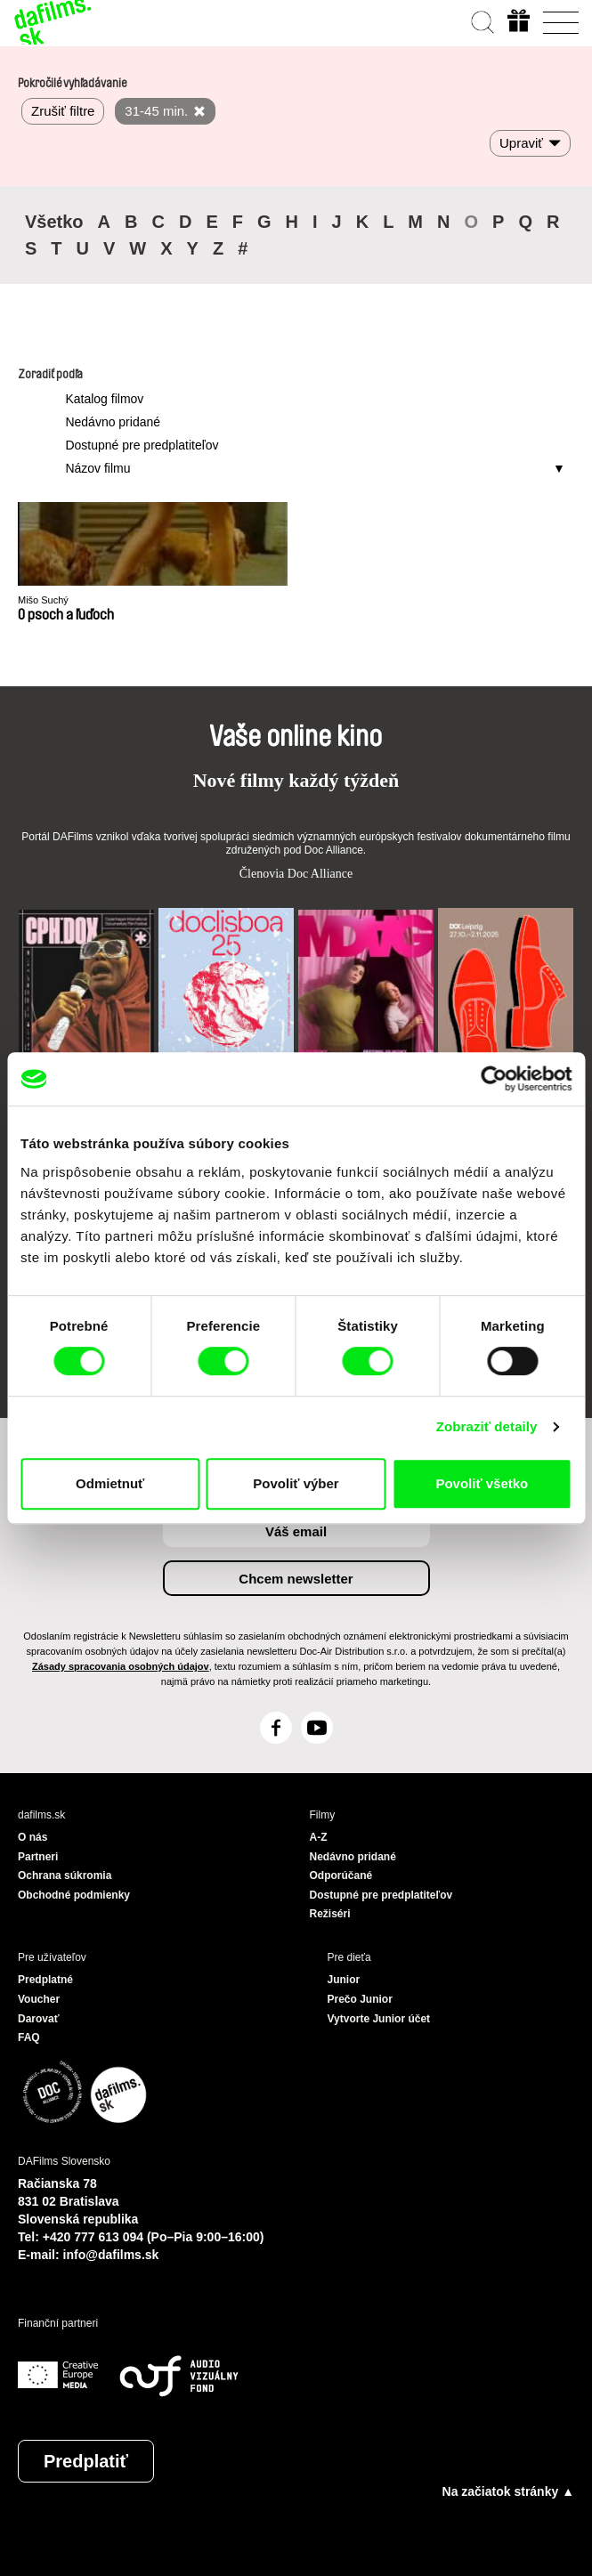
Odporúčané (341, 1875)
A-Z (319, 1837)
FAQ (29, 2037)
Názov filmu (97, 468)
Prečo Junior (360, 1999)
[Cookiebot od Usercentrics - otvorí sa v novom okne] (494, 1078)
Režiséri (330, 1914)
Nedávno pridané (112, 422)
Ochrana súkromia (64, 1875)
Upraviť (521, 142)
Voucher (39, 1999)
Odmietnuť (110, 1483)
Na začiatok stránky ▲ (508, 2491)
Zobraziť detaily (487, 1426)
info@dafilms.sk (111, 2255)
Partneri (38, 1857)
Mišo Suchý (43, 600)
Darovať (38, 2019)
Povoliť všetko (481, 1483)
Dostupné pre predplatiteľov (141, 445)
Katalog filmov (104, 399)
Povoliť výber (295, 1483)
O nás (32, 1837)
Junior (344, 1979)
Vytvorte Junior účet (379, 2019)
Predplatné (45, 1979)
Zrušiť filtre (62, 110)
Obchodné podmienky (74, 1895)
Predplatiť (86, 2461)
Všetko (54, 221)
